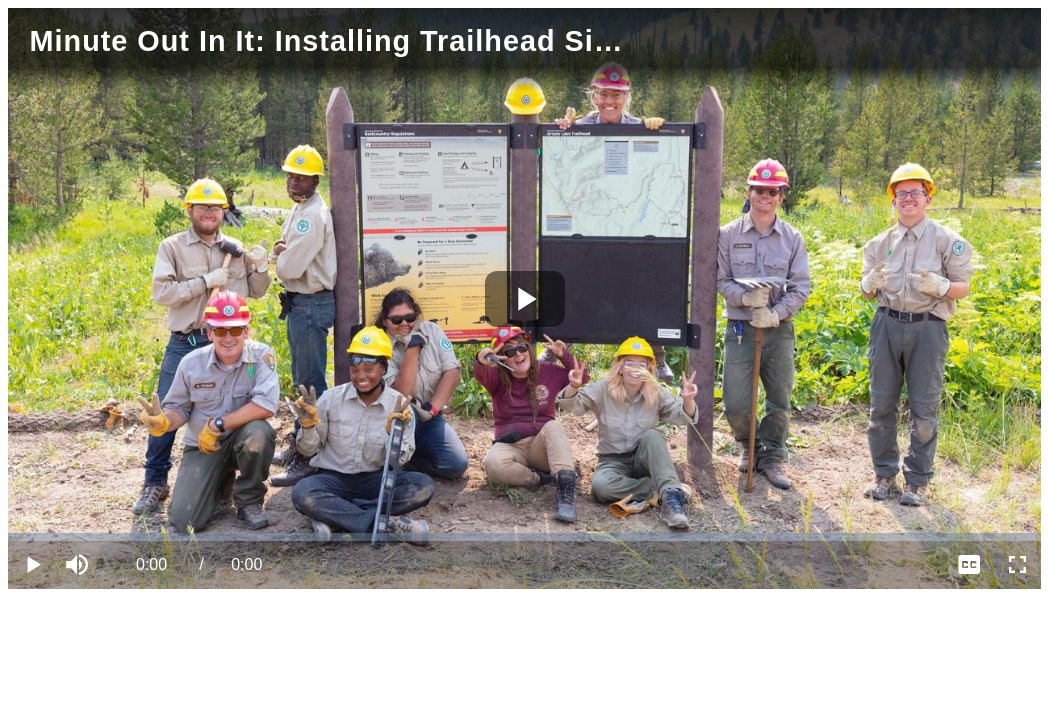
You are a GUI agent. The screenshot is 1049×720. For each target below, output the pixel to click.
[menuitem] (969, 565)
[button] (80, 565)
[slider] (524, 537)
